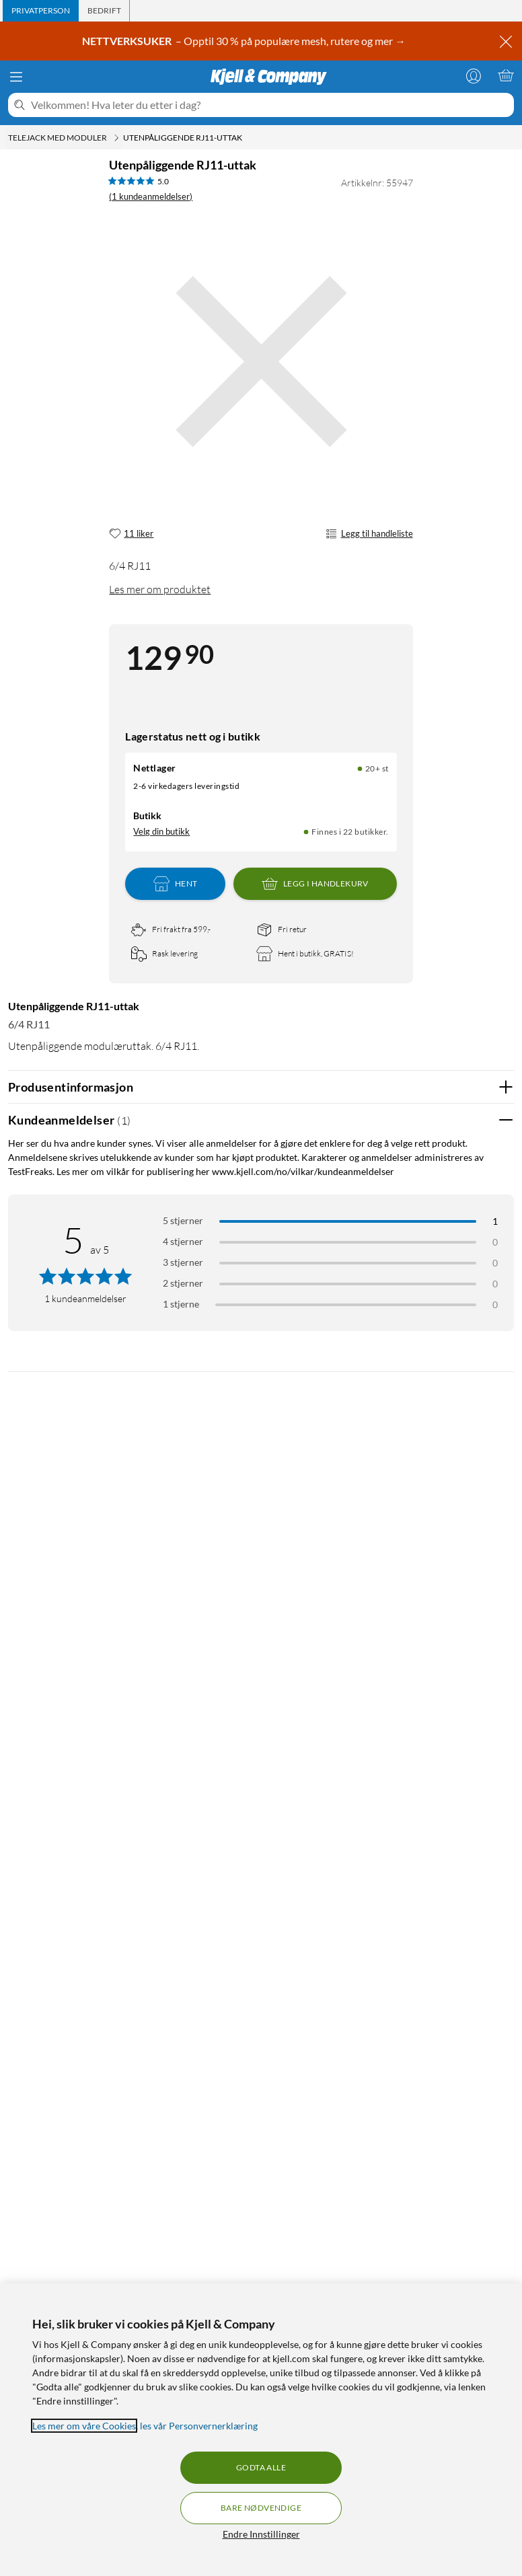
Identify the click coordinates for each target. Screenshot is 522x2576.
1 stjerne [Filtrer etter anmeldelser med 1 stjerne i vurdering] (181, 1304)
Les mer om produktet (160, 589)
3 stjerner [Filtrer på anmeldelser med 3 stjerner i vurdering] (183, 1262)
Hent (175, 884)
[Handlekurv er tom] (506, 75)
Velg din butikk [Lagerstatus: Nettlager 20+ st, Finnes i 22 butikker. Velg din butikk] (161, 831)
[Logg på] (473, 75)
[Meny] (16, 77)
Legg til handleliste (369, 534)
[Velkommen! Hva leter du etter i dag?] (270, 105)
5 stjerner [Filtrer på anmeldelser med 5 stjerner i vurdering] (183, 1220)
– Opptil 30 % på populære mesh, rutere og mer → (245, 41)
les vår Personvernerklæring (199, 2425)
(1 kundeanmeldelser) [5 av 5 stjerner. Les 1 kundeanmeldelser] (150, 196)
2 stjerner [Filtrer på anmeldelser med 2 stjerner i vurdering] (183, 1283)
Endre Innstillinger (261, 2534)
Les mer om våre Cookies (84, 2425)
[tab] (41, 11)
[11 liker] (131, 534)
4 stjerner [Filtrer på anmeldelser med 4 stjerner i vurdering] (183, 1241)
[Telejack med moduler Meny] (116, 137)
